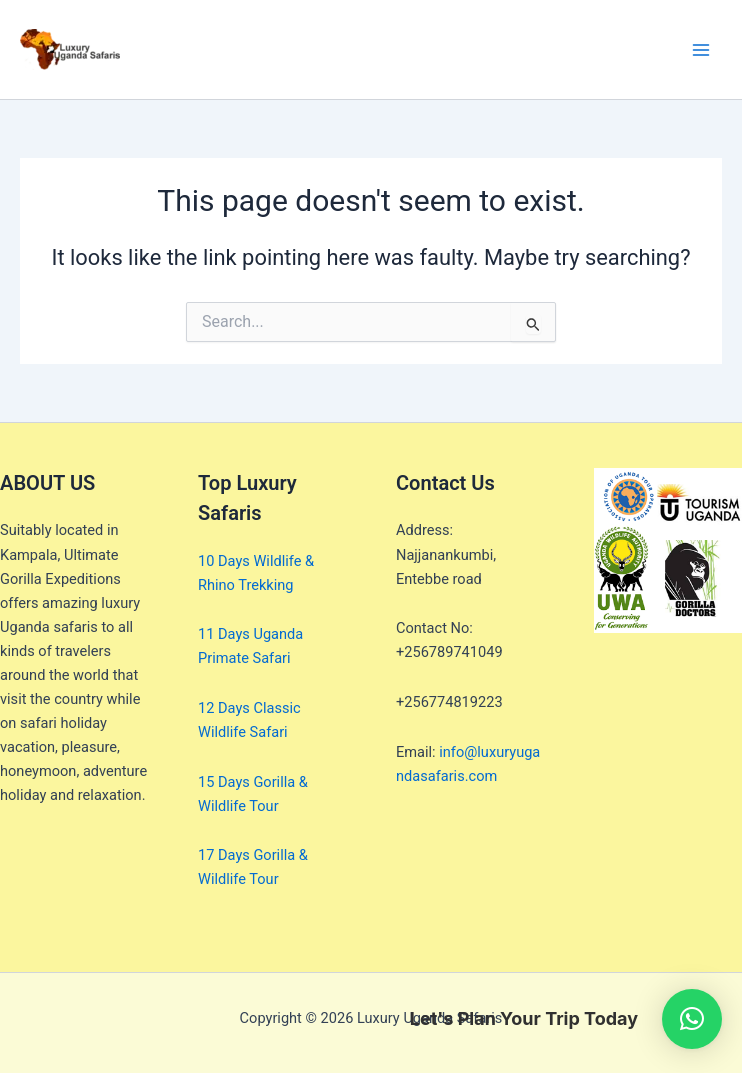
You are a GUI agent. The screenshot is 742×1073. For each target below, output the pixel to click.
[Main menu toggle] (701, 50)
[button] (692, 1019)
